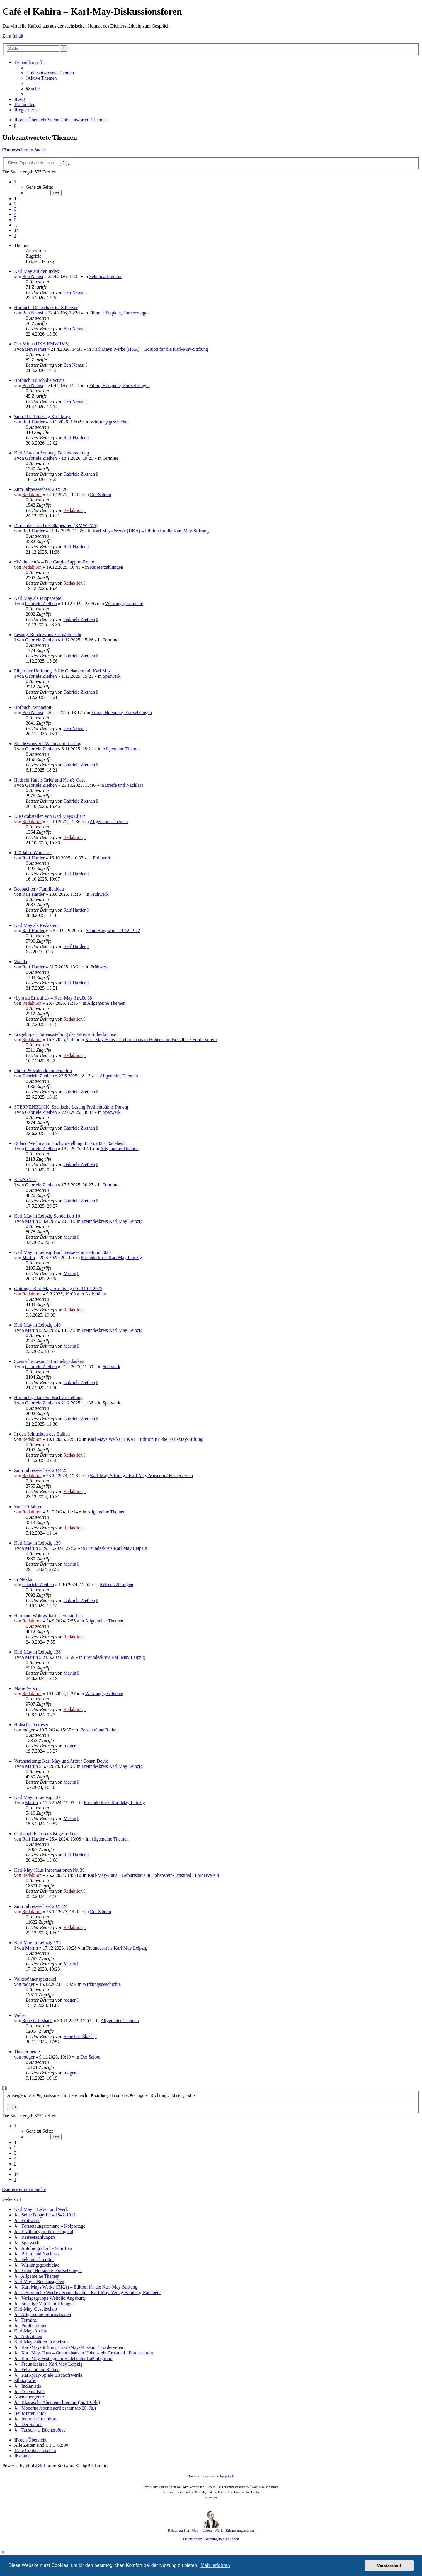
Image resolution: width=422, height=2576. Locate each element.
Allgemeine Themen (121, 748)
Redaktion (32, 494)
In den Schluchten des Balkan (42, 1433)
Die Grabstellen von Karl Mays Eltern (50, 816)
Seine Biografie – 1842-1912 (113, 930)
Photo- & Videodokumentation (43, 1070)
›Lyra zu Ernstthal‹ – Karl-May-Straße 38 (53, 997)
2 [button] (15, 203)
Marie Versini (27, 1688)
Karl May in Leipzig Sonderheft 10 (47, 1215)
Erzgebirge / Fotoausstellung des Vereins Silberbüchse (65, 1034)
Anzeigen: (34, 2095)
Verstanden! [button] (389, 2565)
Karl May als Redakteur (36, 925)
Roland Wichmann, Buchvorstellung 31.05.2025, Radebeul (69, 1143)
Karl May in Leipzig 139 (37, 1542)
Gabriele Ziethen (41, 458)
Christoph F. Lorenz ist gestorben (45, 1833)
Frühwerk (102, 857)
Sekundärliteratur (105, 276)
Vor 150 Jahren (28, 1506)
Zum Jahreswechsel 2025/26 (40, 489)
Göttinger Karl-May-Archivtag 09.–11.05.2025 (58, 1288)
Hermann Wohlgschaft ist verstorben (48, 1615)
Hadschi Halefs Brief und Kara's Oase (49, 779)
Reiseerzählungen (106, 567)
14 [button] (16, 230)
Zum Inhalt (12, 35)
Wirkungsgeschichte (110, 421)
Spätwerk (111, 676)
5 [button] (15, 219)
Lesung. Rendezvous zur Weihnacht (47, 634)
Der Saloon (100, 494)
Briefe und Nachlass (124, 785)
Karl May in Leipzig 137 (37, 1797)
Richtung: (173, 2095)
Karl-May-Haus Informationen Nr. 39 (49, 1869)
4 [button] (15, 214)
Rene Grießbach (37, 2020)
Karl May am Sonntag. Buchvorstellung (51, 452)
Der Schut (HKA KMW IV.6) (41, 343)
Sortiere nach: (105, 2095)
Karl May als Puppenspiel (38, 598)
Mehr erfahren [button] (215, 2565)
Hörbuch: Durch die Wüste (39, 380)
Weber (20, 2015)
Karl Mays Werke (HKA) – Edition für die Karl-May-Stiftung (150, 349)
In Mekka (23, 1579)
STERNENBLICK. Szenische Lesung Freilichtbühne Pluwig (71, 1106)
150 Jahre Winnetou (33, 852)
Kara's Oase (25, 1179)
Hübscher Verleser (31, 1724)
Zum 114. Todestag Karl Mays (42, 416)
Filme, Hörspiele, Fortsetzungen (119, 312)
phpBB (32, 2465)
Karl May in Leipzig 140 (37, 1324)
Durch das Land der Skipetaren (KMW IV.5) (56, 525)
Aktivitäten (95, 1293)
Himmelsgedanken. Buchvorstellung (48, 1397)
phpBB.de (228, 2476)
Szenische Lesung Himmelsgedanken (49, 1361)
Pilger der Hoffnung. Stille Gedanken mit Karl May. (63, 670)
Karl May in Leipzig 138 (37, 1651)
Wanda (20, 961)
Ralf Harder (33, 421)
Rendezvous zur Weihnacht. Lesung (47, 743)
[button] (15, 181)
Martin (31, 1221)
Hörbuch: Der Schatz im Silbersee (46, 307)
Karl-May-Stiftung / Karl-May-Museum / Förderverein (141, 1475)
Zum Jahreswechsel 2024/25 (40, 1470)
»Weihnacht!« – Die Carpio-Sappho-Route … (57, 561)
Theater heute (27, 2051)
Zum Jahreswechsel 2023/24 (40, 1906)
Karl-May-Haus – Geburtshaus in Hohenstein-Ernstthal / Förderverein (151, 1039)
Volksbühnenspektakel (35, 1978)
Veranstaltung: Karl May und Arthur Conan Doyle (61, 1760)
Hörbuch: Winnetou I (34, 707)
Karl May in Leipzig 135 (37, 1942)
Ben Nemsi (32, 276)
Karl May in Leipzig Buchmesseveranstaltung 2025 (62, 1252)
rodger (28, 1729)
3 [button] (15, 209)
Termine (110, 458)
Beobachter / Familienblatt (39, 888)
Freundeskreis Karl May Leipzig (111, 1221)
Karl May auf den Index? (37, 271)
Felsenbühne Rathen (100, 1729)
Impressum (211, 2497)
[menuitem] (50, 72)
